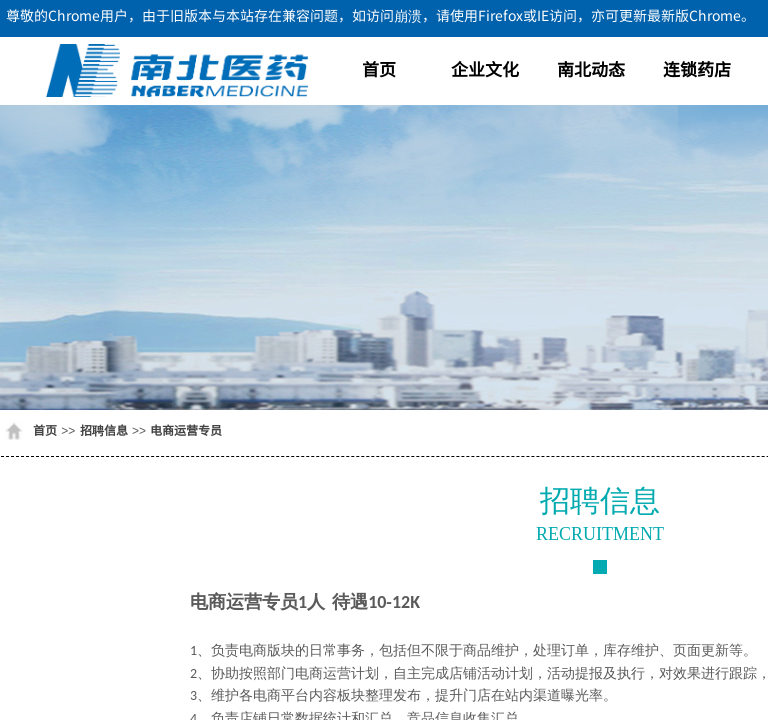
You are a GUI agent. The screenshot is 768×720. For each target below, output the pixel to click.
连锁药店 (697, 68)
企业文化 (485, 68)
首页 (379, 68)
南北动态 (591, 68)
